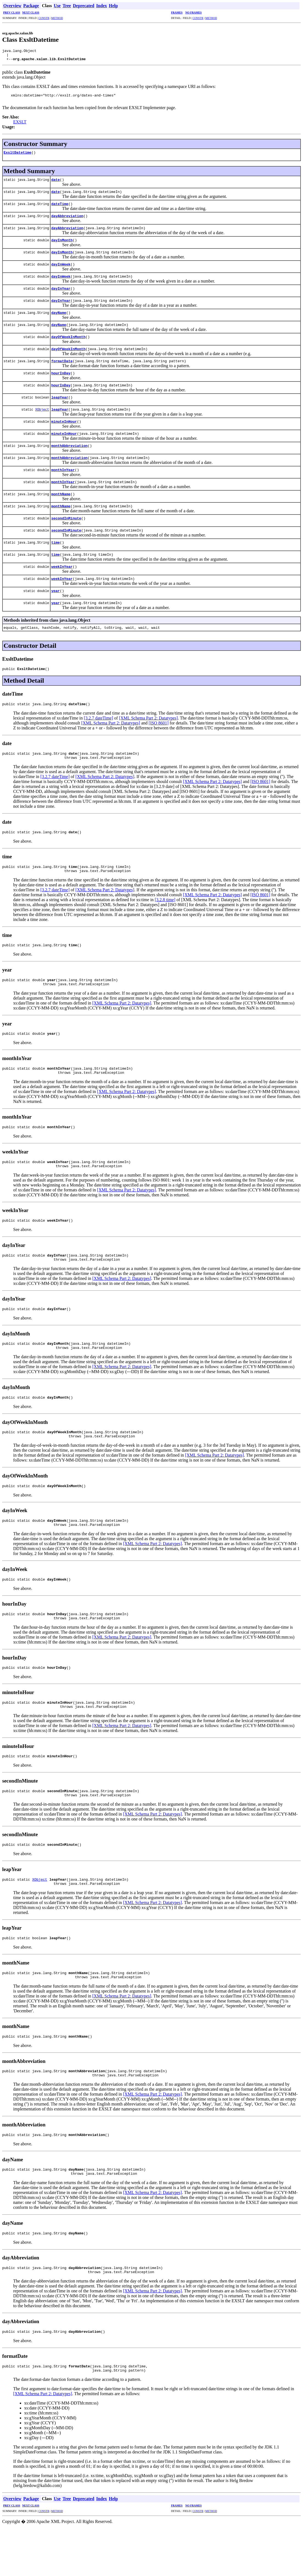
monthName (61, 498)
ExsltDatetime (17, 156)
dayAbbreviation (67, 219)
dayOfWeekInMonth (68, 340)
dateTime (59, 207)
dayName (58, 316)
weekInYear (62, 570)
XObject (42, 413)
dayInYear (61, 292)
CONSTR (43, 18)
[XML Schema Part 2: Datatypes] (148, 723)
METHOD (57, 18)
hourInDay (61, 377)
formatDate (62, 365)
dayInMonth (62, 244)
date (55, 183)
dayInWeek (61, 268)
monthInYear (63, 473)
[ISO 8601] (159, 728)
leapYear (59, 401)
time (55, 546)
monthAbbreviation (69, 449)
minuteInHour (64, 425)
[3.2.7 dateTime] (98, 723)
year (55, 594)
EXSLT (19, 126)
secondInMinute (66, 522)
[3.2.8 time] (165, 909)
